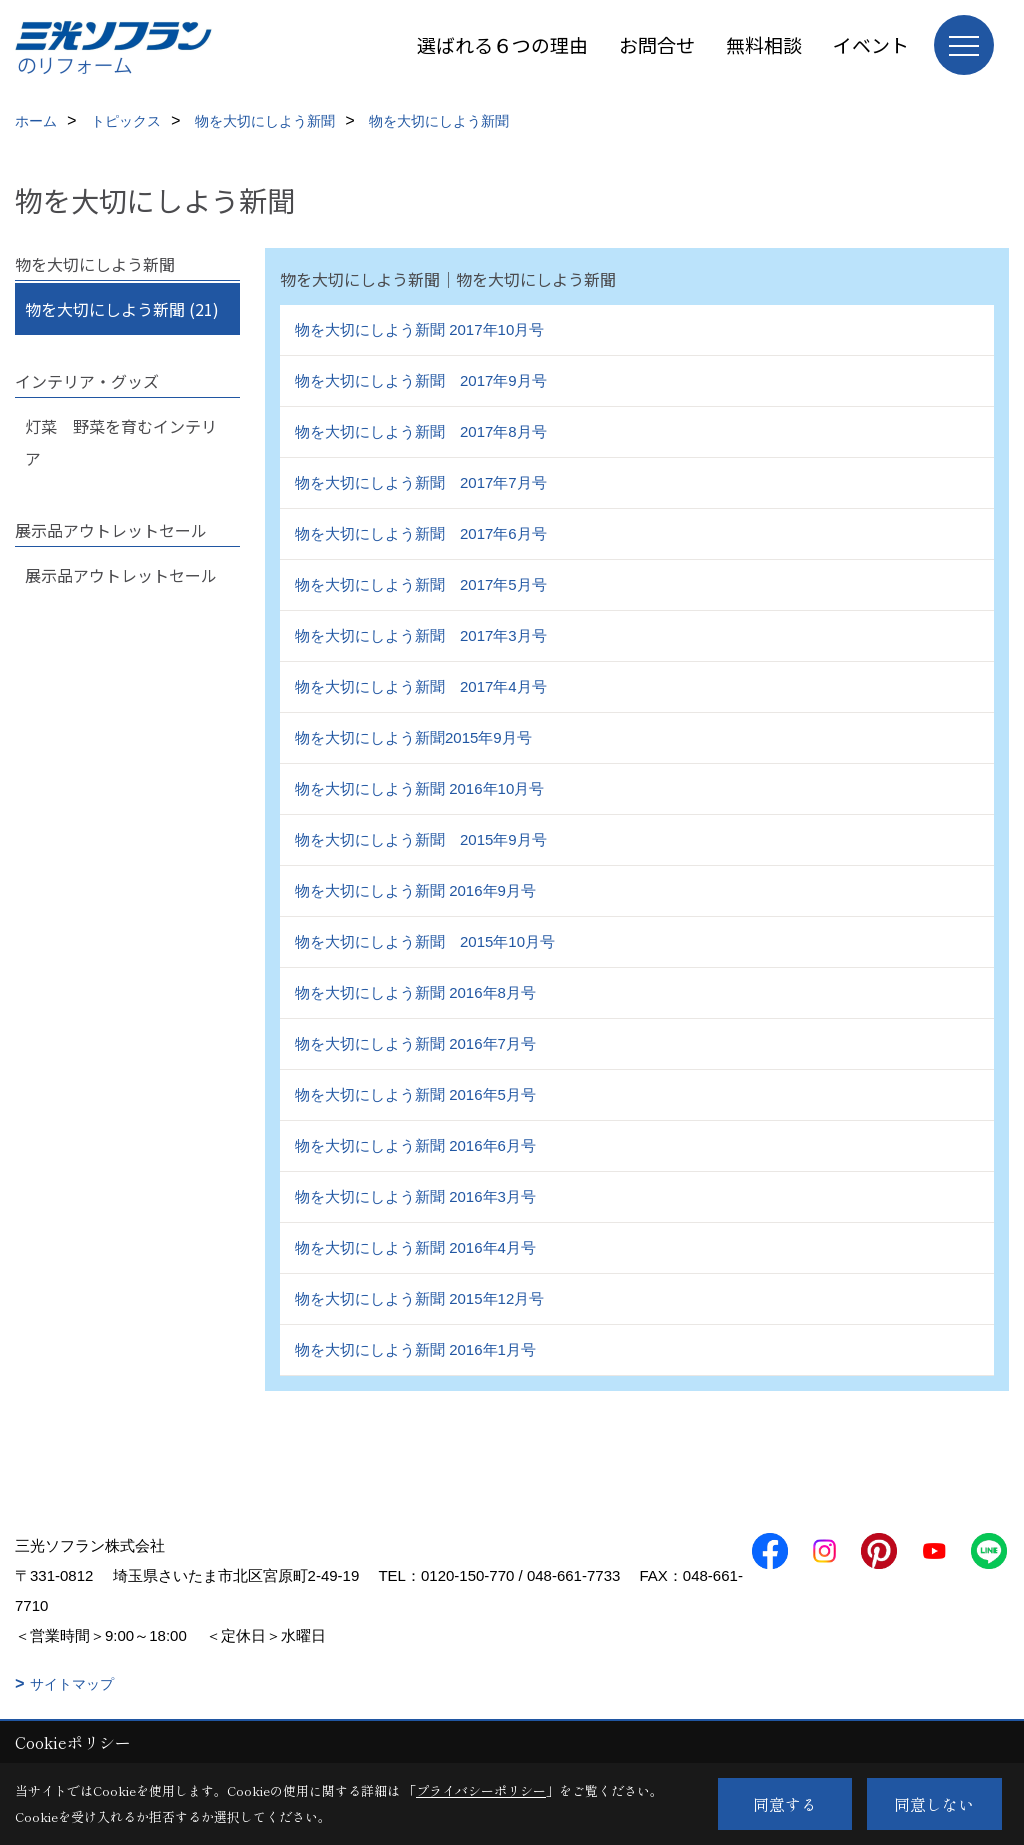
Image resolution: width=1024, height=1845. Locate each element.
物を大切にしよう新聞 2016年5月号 (415, 1094)
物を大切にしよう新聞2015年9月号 (413, 737)
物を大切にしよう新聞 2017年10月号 (419, 329)
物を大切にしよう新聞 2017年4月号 (421, 686)
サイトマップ (72, 1684)
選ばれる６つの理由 (502, 44)
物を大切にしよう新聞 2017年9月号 (421, 380)
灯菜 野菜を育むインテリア (121, 442)
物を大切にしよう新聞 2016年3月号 (415, 1196)
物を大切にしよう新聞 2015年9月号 (421, 839)
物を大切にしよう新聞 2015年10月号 (425, 941)
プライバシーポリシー (481, 1790)
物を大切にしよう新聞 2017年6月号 (421, 533)
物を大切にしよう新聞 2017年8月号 (421, 431)
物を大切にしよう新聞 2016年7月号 (415, 1043)
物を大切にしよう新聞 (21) (122, 309)
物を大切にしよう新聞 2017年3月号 (421, 635)
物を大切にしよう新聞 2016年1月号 (415, 1349)
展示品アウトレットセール (121, 575)
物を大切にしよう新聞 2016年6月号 (415, 1145)
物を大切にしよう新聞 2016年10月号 (419, 788)
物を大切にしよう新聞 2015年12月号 (419, 1298)
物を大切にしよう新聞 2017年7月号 (421, 482)
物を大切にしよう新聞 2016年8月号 (415, 992)
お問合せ (657, 44)
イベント (871, 44)
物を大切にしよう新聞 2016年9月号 (415, 890)
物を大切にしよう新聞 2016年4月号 (415, 1247)
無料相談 (764, 44)
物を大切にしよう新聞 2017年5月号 (421, 584)
